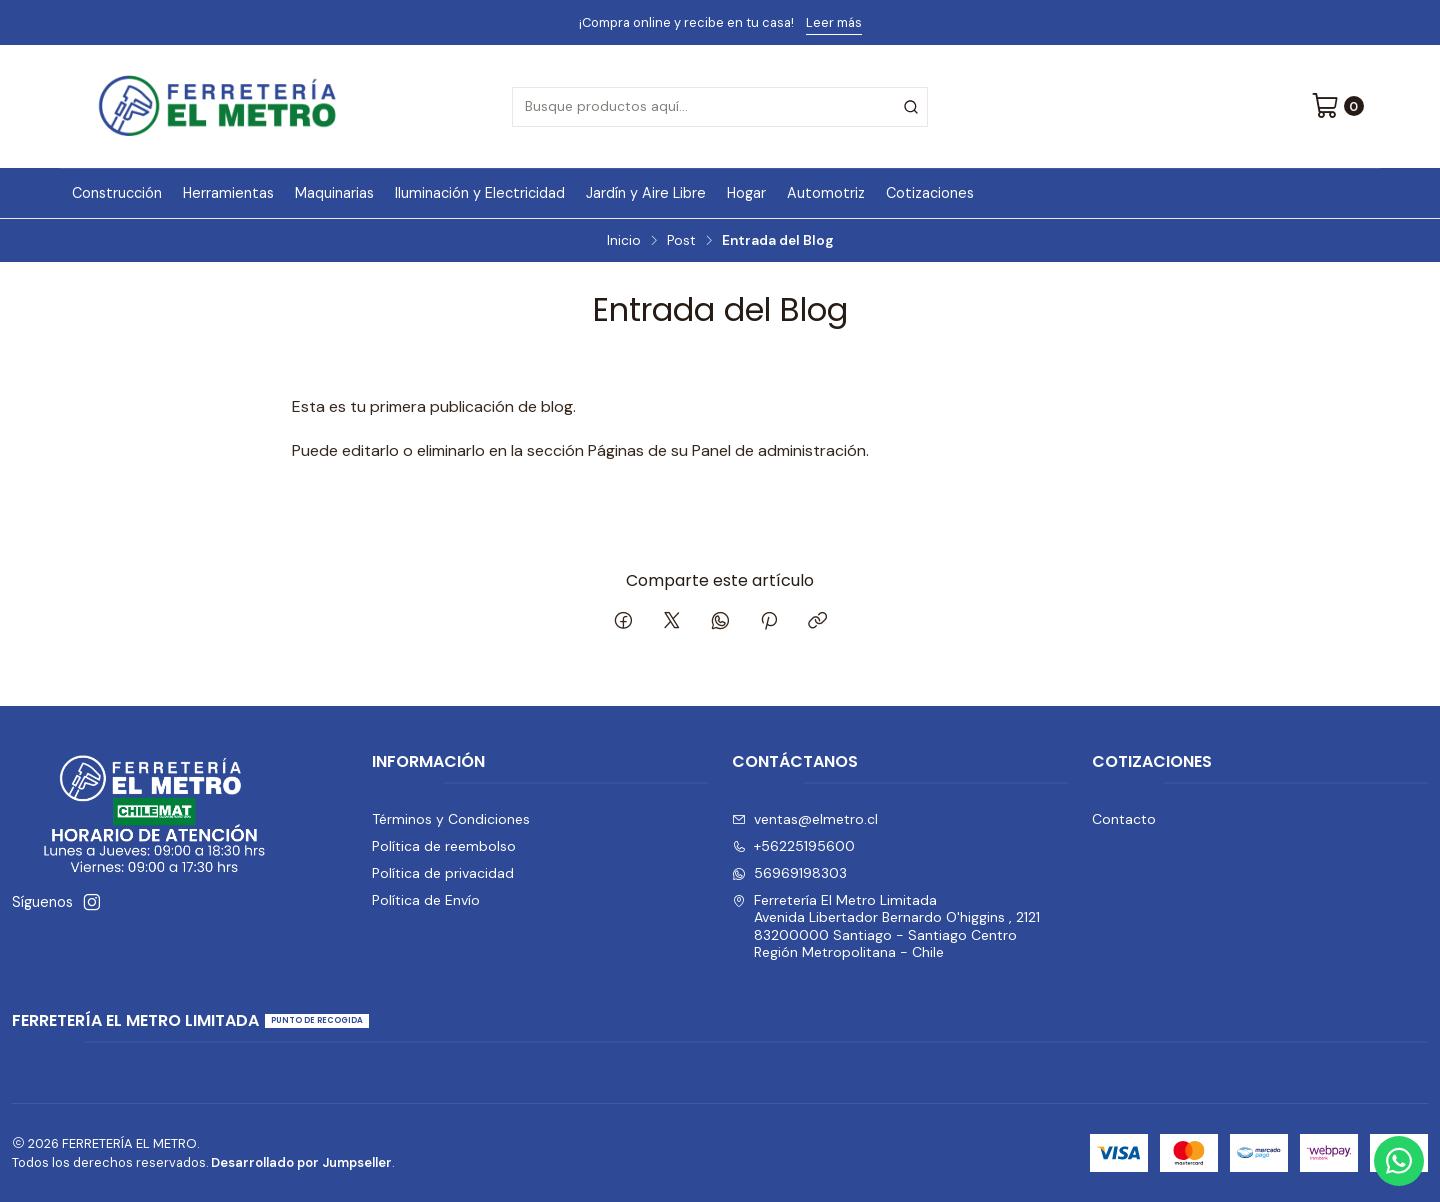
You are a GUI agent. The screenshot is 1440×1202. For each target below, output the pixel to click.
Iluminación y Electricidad (480, 193)
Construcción (117, 193)
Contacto (1124, 819)
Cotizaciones (930, 193)
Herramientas (228, 193)
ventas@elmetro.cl (805, 819)
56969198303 (789, 873)
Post (681, 241)
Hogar (746, 193)
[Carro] (1337, 107)
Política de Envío (426, 900)
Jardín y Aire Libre (646, 193)
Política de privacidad (443, 873)
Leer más (834, 22)
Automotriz (826, 193)
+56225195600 (793, 846)
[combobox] (720, 107)
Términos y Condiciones (451, 819)
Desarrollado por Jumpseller (301, 1162)
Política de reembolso (444, 846)
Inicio (624, 241)
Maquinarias (334, 193)
